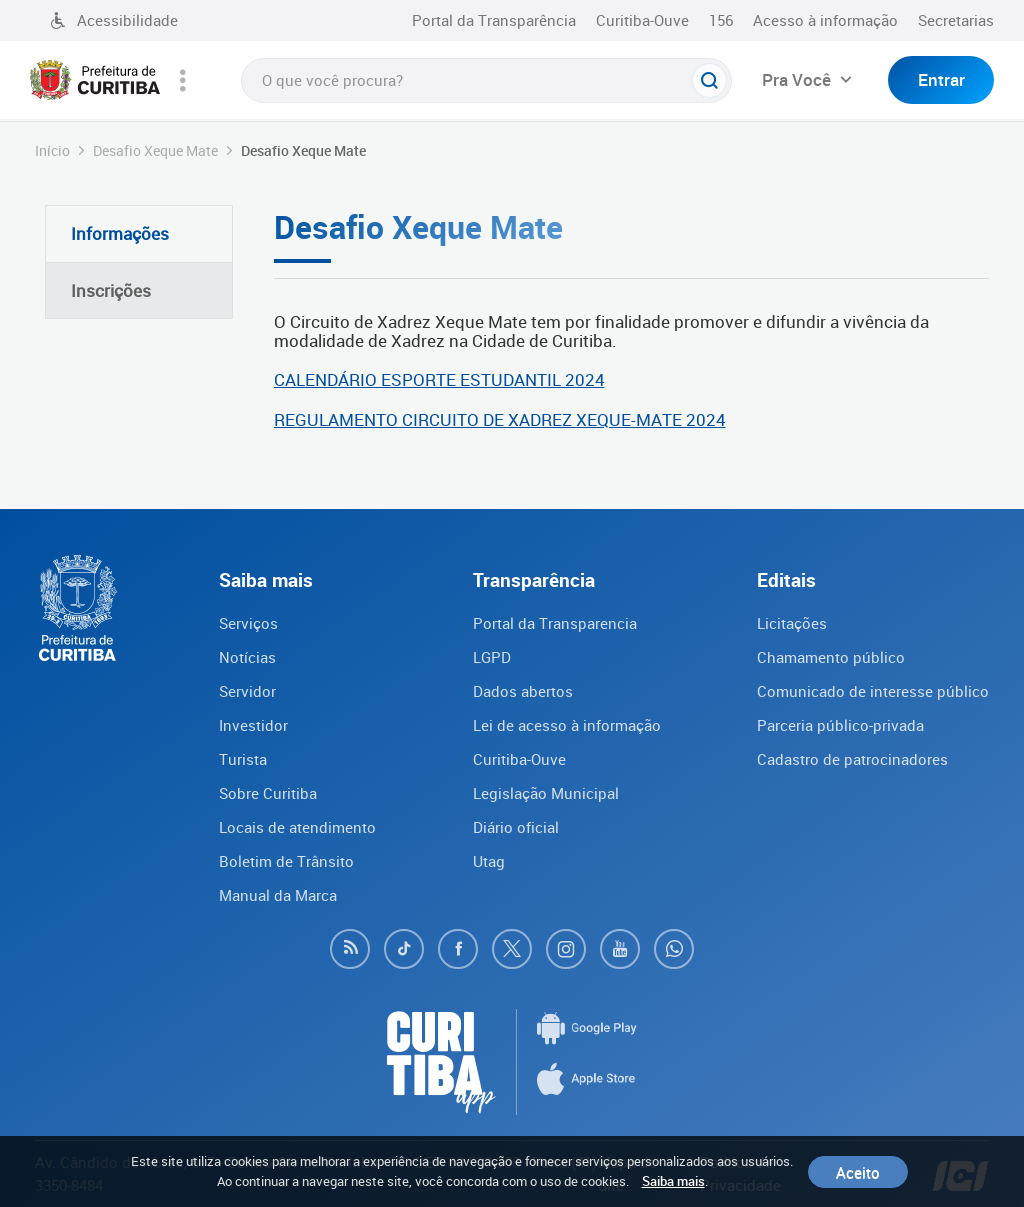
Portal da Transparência (494, 20)
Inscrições (111, 290)
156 (721, 20)
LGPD (492, 657)
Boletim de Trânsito (286, 861)
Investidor (253, 725)
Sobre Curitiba (268, 793)
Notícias (247, 657)
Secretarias (956, 20)
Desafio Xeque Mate (155, 150)
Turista (243, 759)
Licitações (792, 623)
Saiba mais (673, 1181)
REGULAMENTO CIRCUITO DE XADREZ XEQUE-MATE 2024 (500, 419)
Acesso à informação (825, 20)
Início (52, 150)
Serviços (248, 623)
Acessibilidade (114, 20)
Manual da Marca (278, 895)
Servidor (247, 691)
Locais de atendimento (297, 827)
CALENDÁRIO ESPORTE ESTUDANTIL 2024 (439, 379)
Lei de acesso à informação (567, 725)
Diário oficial (516, 827)
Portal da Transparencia (555, 623)
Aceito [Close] (858, 1172)
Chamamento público (831, 657)
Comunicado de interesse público (873, 691)
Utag (489, 861)
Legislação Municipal (546, 793)
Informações (120, 233)
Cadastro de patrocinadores (852, 759)
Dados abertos (523, 691)
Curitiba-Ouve (642, 20)
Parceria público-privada (840, 725)
